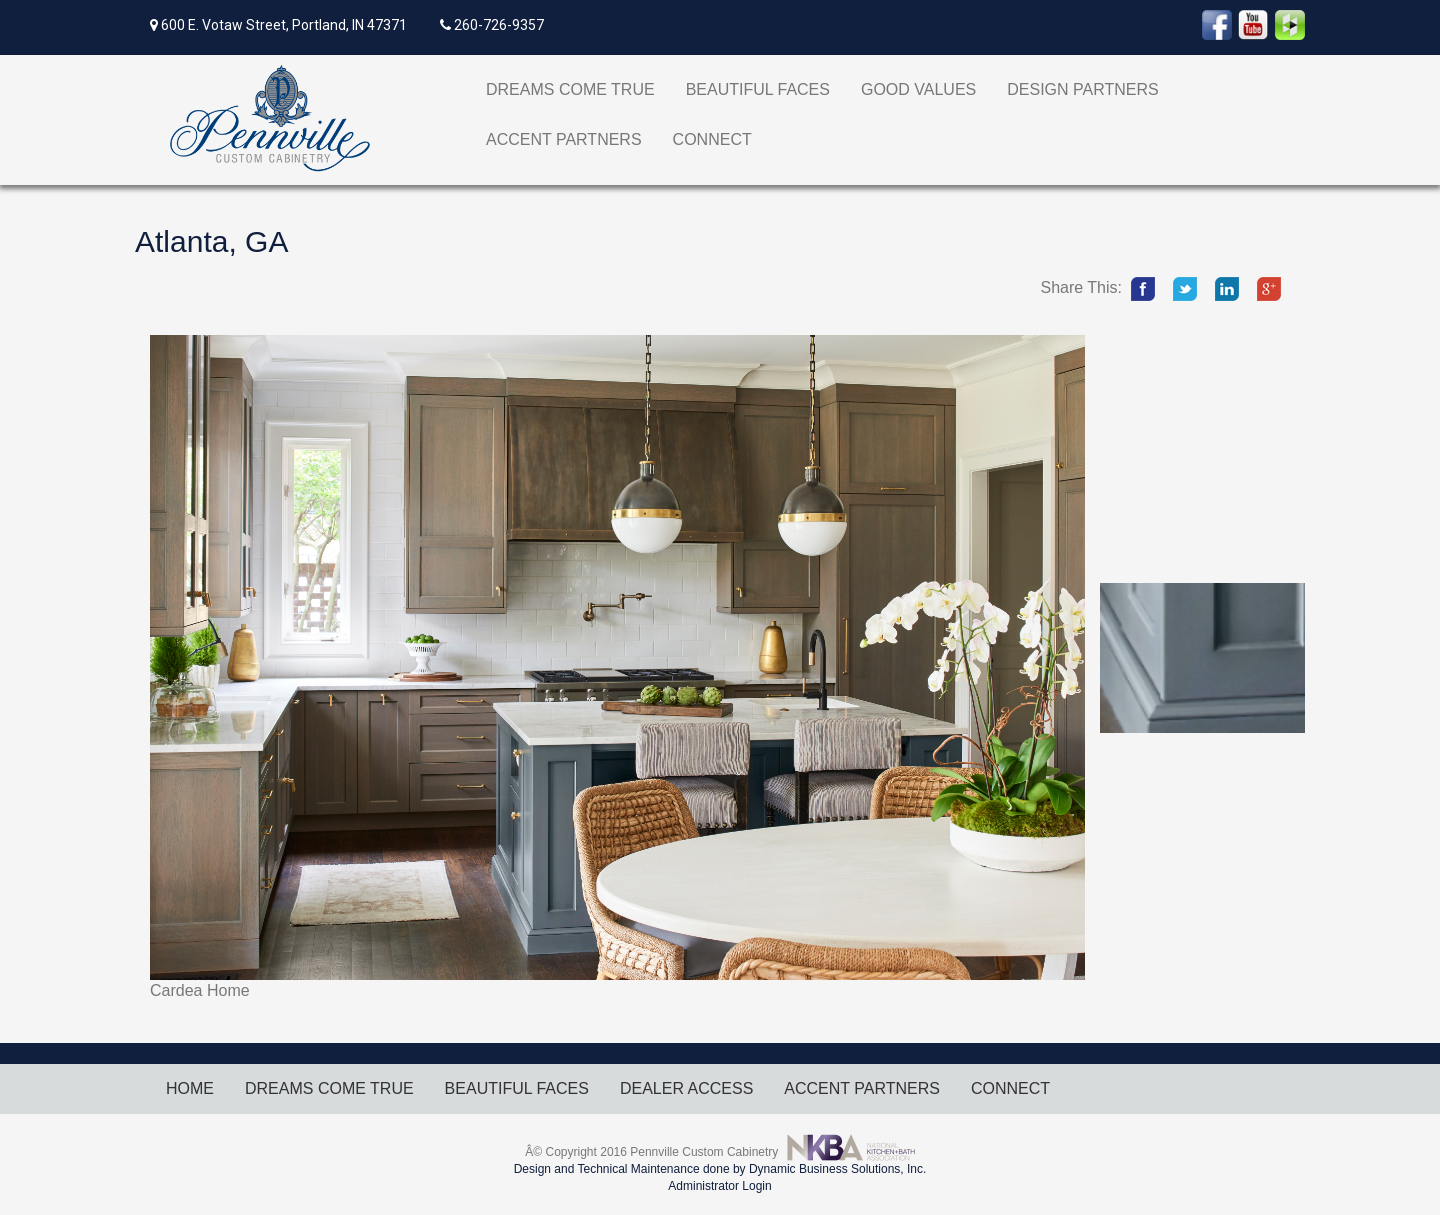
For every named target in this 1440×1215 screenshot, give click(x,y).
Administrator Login (719, 1186)
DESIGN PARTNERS (1082, 89)
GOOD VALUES (918, 89)
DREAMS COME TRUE (570, 89)
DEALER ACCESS (686, 1088)
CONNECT (712, 139)
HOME (190, 1088)
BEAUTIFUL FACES (758, 89)
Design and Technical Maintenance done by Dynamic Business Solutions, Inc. (720, 1169)
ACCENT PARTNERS (564, 139)
